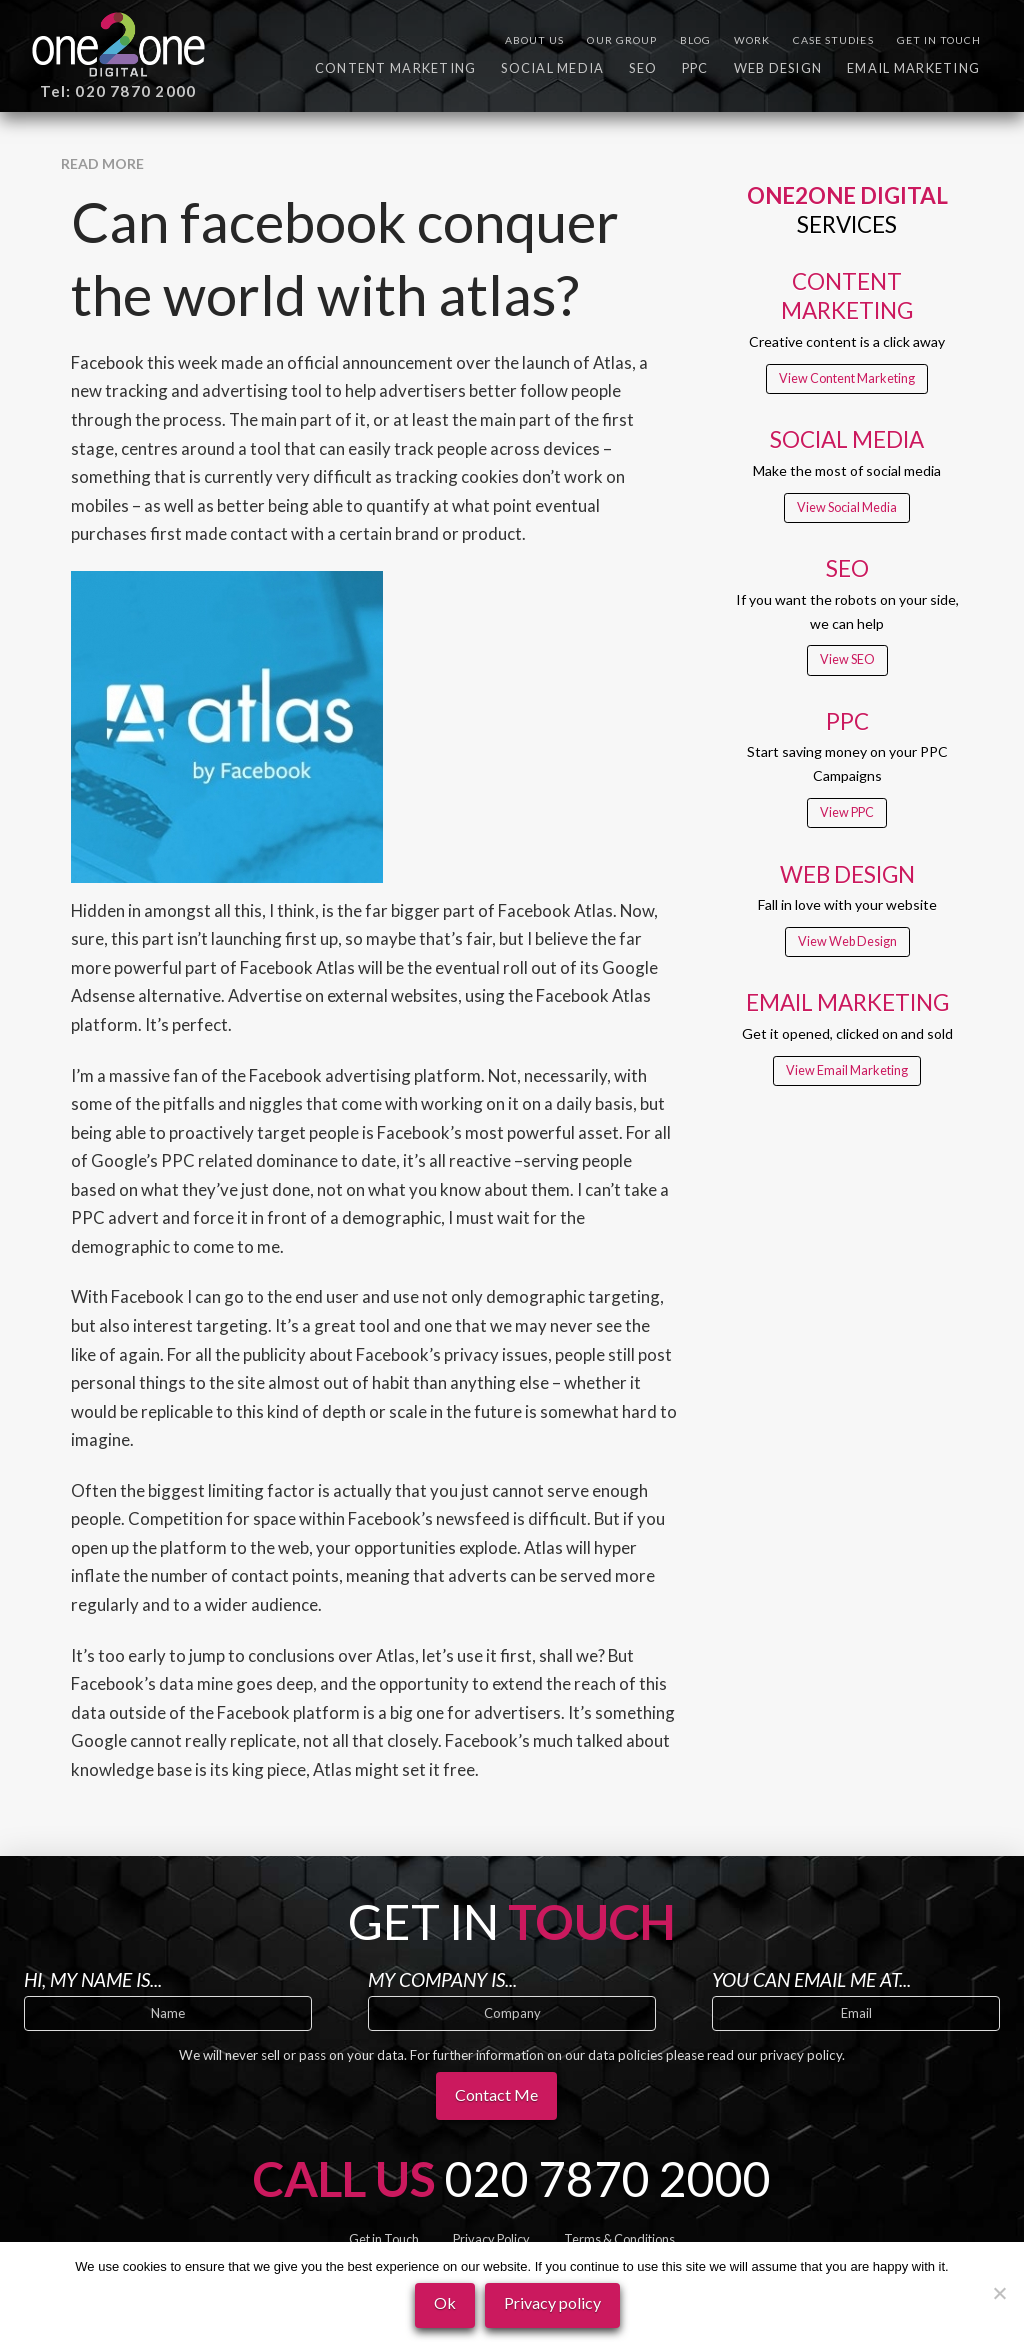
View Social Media (847, 507)
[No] (999, 2293)
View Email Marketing (847, 1070)
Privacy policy (552, 2302)
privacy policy (801, 2055)
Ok (445, 2302)
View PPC (847, 812)
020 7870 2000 (608, 2178)
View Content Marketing (847, 378)
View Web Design (847, 941)
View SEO (847, 659)
